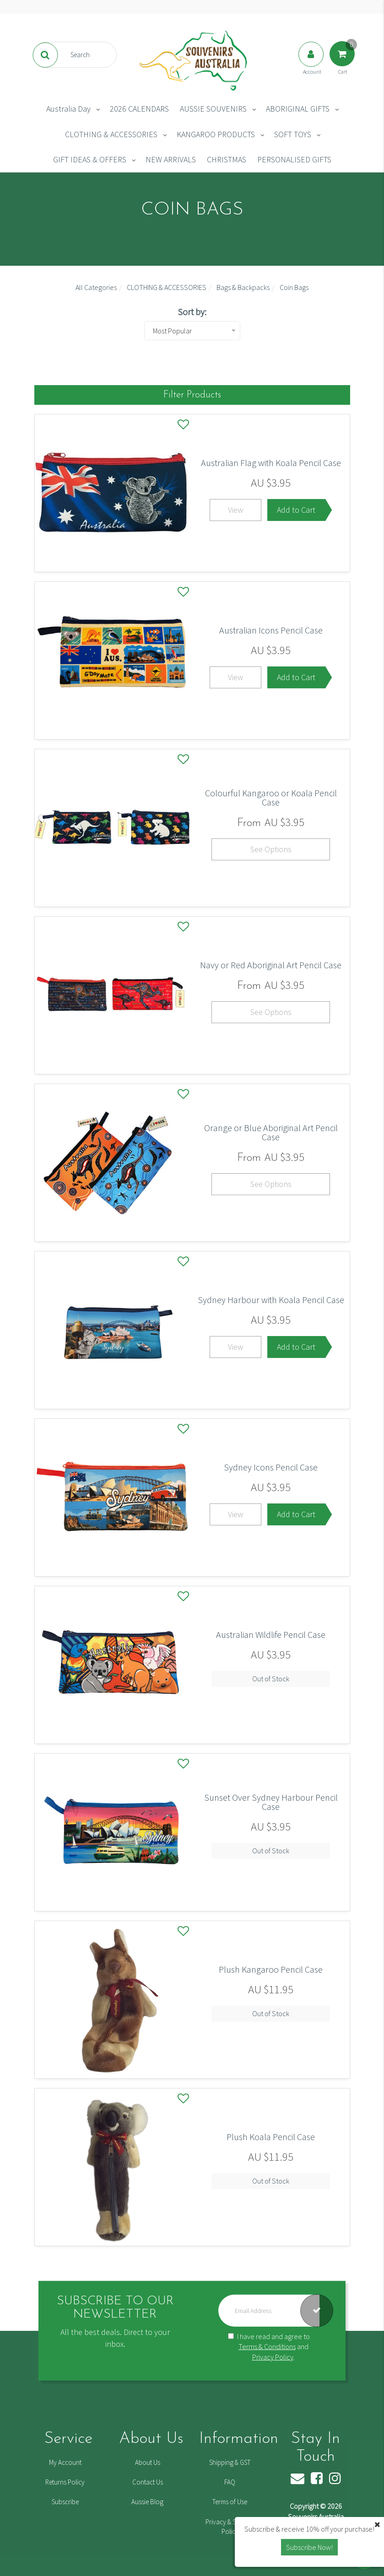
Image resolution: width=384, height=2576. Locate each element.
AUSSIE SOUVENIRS (213, 108)
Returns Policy (65, 2482)
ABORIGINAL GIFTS (298, 108)
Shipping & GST (229, 2462)
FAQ (229, 2482)
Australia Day (68, 108)
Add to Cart (296, 509)
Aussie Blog (147, 2501)
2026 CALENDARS (139, 108)
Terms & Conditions (267, 2346)
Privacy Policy (272, 2356)
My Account (65, 2462)
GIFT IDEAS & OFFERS (89, 159)
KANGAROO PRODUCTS (216, 134)
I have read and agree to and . (269, 2346)
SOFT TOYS (292, 134)
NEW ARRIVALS (171, 159)
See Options (271, 849)
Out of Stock (270, 1678)
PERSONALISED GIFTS (294, 159)
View (235, 509)
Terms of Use (229, 2501)
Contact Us (147, 2482)
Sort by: (192, 311)
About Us (147, 2462)
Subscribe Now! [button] (309, 2547)
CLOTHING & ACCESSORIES (111, 134)
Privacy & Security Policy (230, 2526)
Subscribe (65, 2501)
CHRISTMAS (226, 159)
